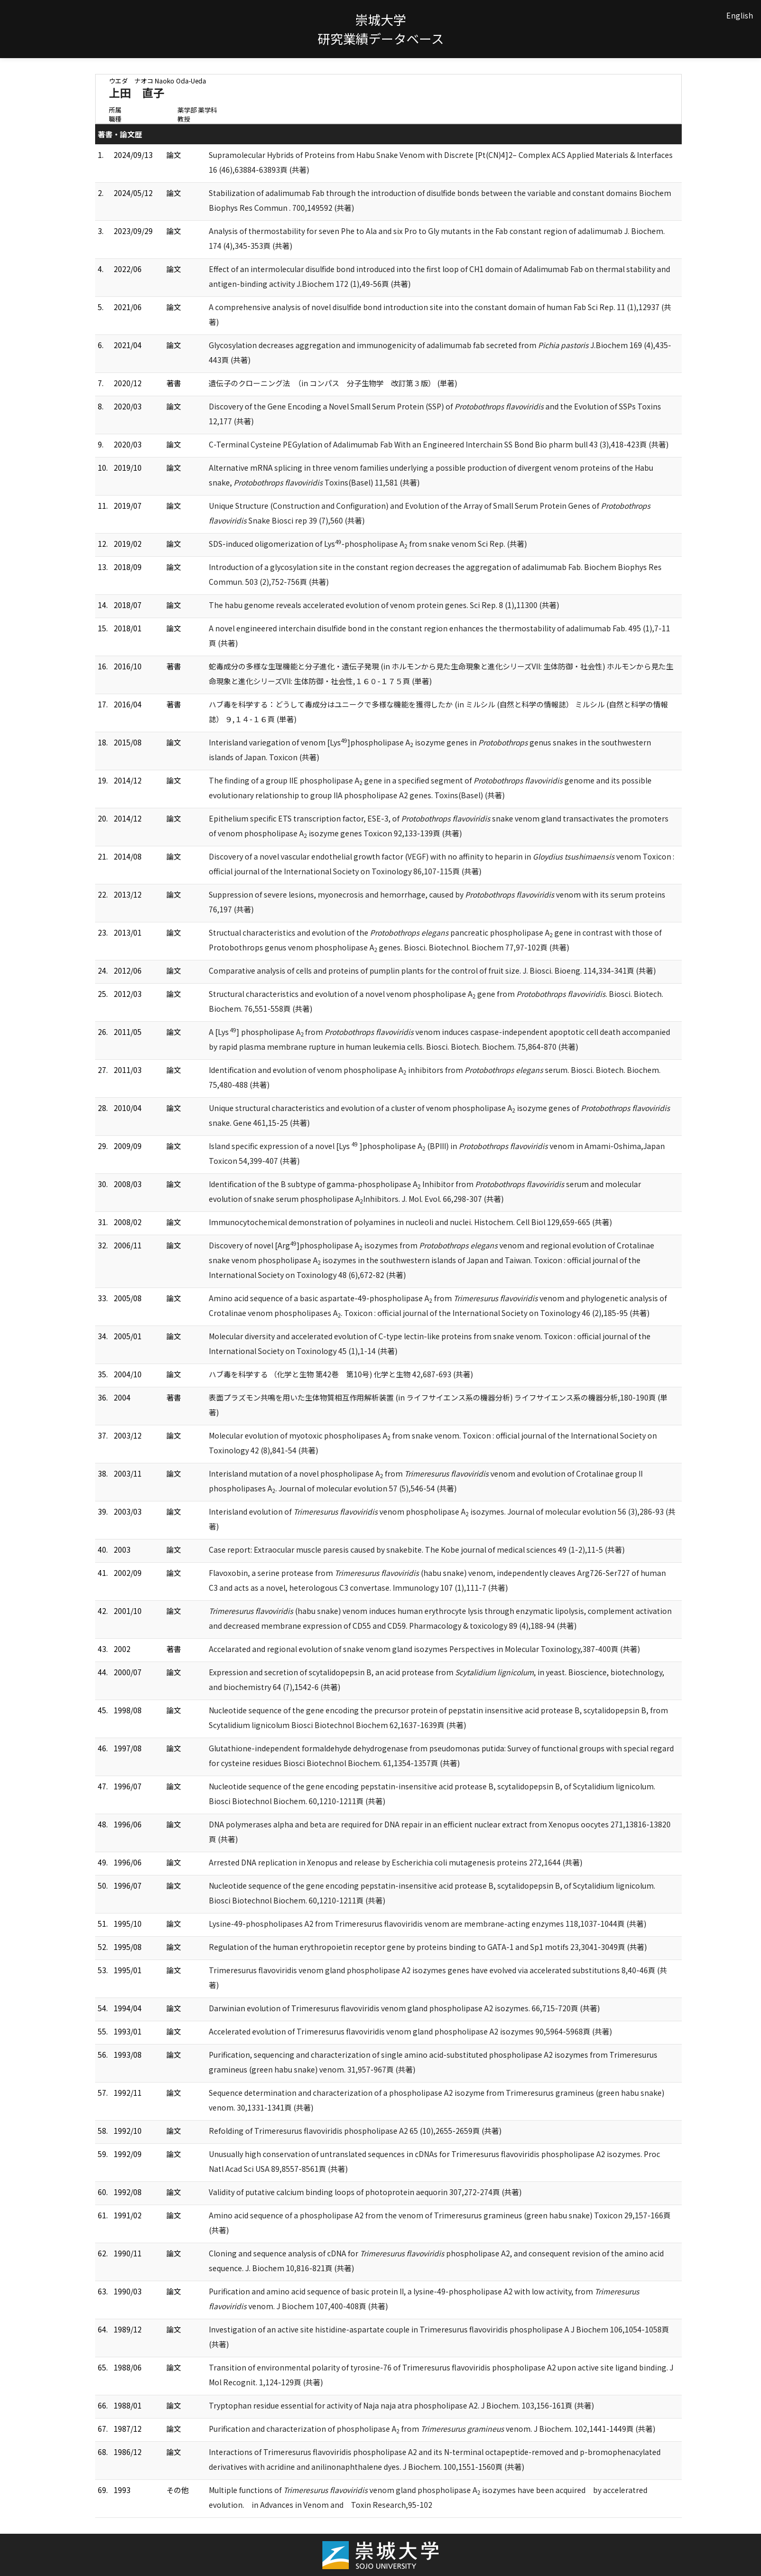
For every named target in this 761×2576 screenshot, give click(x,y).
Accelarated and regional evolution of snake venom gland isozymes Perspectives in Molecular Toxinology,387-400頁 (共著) (424, 1649)
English (739, 15)
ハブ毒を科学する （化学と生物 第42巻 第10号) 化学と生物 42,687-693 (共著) (341, 1374)
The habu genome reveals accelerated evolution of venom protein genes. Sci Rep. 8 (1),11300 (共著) (384, 605)
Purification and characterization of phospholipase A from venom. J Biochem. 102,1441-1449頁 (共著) (432, 2428)
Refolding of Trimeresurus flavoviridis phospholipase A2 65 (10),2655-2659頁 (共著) (355, 2130)
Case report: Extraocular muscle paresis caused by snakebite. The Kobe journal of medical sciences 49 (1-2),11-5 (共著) (417, 1549)
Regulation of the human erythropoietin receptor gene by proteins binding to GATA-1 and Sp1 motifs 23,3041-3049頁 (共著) (428, 1947)
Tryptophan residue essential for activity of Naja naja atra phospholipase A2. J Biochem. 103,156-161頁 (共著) (401, 2405)
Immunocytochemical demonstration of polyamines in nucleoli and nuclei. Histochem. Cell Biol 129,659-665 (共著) (410, 1222)
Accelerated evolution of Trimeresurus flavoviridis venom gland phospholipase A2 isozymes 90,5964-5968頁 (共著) (410, 2031)
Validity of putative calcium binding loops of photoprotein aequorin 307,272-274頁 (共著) (365, 2192)
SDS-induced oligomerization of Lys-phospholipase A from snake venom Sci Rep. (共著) (368, 543)
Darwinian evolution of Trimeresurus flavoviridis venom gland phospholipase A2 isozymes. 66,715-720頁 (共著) (404, 2008)
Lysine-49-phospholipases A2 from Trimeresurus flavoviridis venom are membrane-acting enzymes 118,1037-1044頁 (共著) (427, 1923)
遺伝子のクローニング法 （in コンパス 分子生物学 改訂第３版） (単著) (333, 383)
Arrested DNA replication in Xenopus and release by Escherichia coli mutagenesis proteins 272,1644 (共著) (395, 1862)
